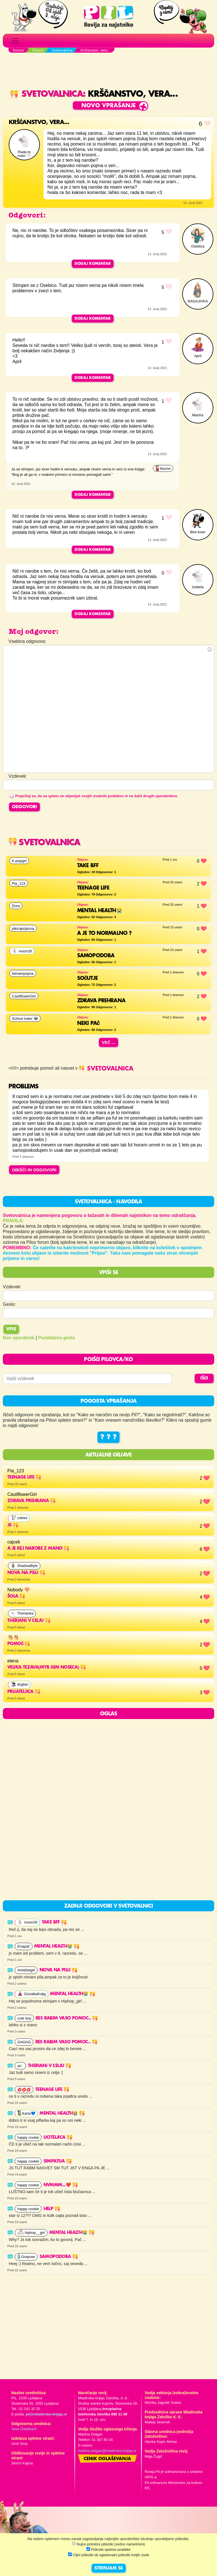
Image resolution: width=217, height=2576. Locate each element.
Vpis (11, 1329)
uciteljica (58, 2137)
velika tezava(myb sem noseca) (46, 1667)
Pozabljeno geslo (56, 1337)
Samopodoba (59, 2257)
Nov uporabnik (18, 1337)
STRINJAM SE (108, 2568)
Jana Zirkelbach (24, 2429)
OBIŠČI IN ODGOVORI (34, 1169)
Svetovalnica (46, 94)
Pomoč (18, 1644)
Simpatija (58, 2161)
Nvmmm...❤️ (61, 2185)
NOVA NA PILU (26, 1573)
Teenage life (24, 1477)
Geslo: (9, 1304)
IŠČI (204, 1378)
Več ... (108, 1042)
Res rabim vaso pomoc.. (67, 2018)
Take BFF (54, 1922)
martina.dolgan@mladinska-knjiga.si (107, 2451)
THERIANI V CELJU (29, 1620)
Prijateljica (23, 1692)
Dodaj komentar (93, 264)
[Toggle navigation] (15, 40)
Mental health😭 (56, 1946)
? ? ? (108, 1437)
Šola (16, 1596)
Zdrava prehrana (31, 1501)
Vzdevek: (12, 1286)
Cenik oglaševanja (107, 2459)
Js (12, 1525)
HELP (52, 2209)
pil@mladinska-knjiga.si (46, 2414)
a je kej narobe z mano (38, 1548)
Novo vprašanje (108, 106)
